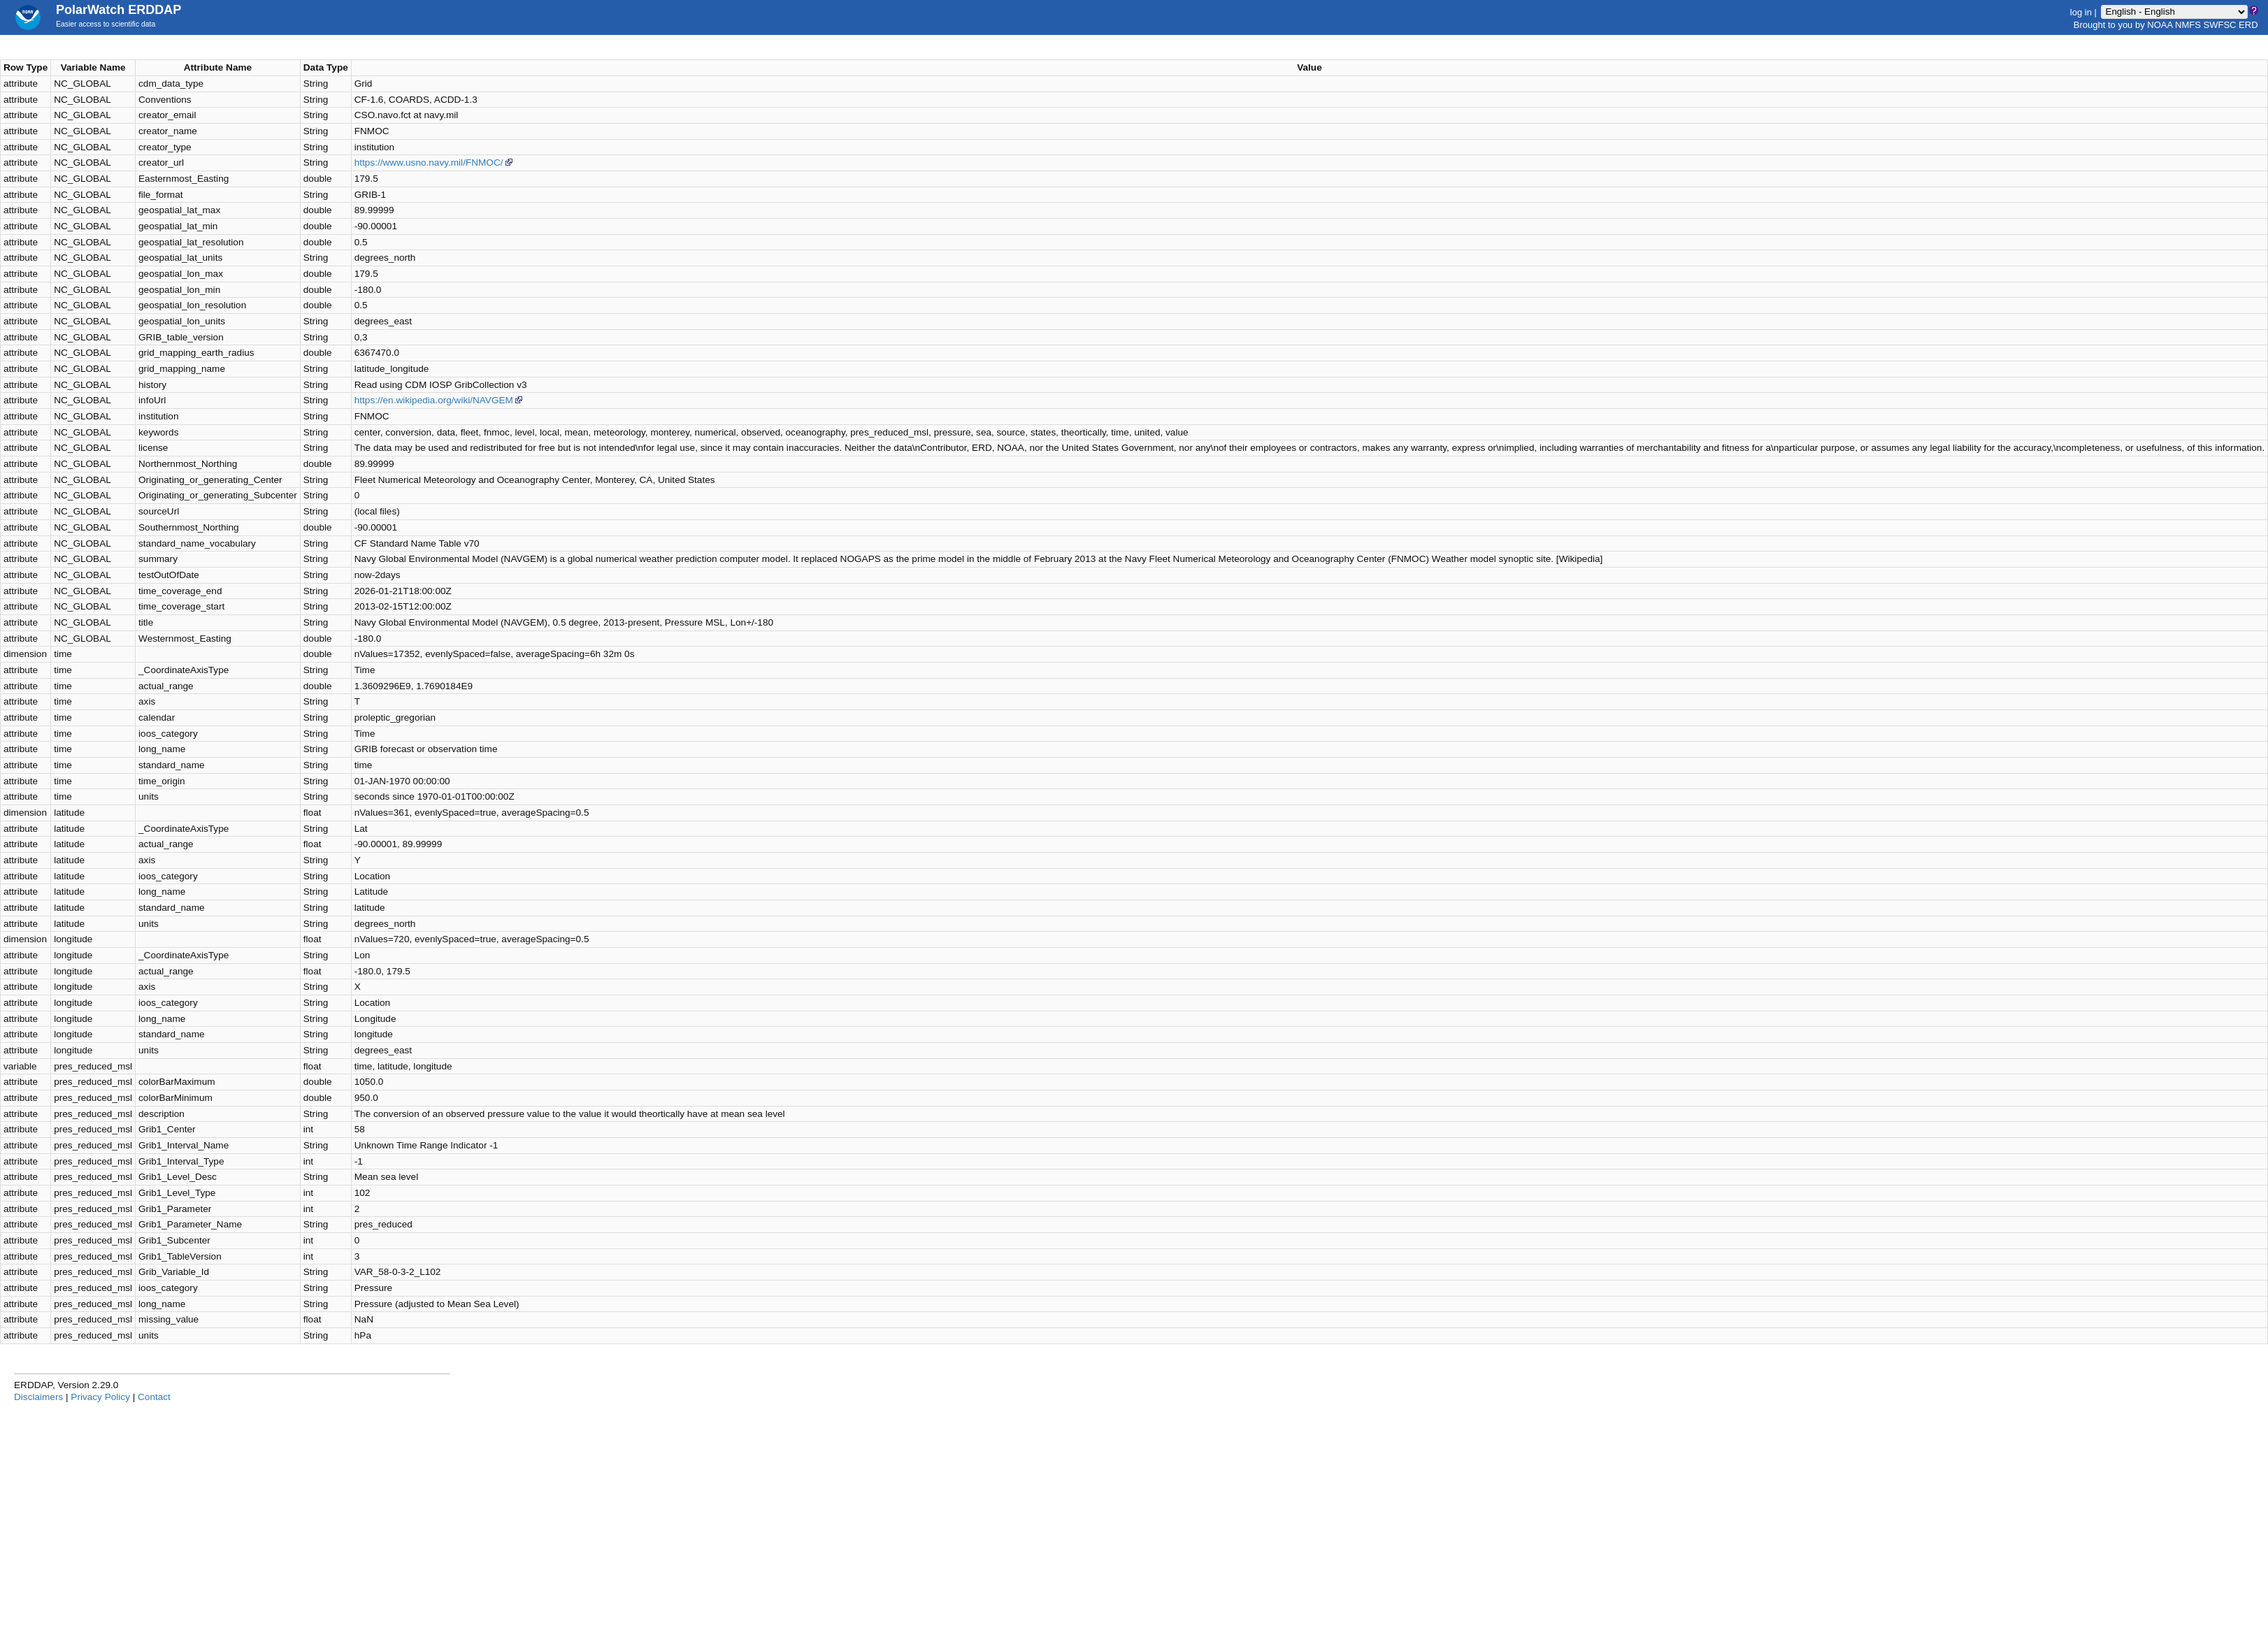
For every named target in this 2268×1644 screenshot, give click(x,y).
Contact (154, 1397)
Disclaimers (38, 1397)
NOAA (2159, 25)
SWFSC (2220, 25)
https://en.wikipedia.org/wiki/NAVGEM (439, 400)
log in (2081, 11)
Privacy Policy (100, 1397)
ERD (2248, 25)
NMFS (2188, 25)
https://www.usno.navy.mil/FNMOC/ (434, 162)
